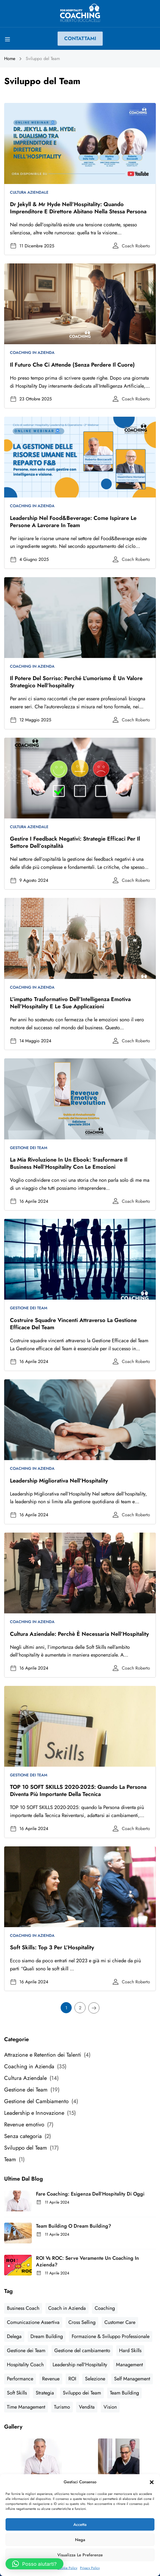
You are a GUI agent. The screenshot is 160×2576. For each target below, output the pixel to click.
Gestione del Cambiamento (36, 2101)
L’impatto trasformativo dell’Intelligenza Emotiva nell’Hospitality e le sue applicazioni (70, 1002)
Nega (80, 2540)
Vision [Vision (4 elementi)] (110, 2407)
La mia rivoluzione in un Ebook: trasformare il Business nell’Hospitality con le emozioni (68, 1163)
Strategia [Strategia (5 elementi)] (45, 2392)
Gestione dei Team (28, 1147)
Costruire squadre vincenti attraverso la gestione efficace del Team (73, 1323)
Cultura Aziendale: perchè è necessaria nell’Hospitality (79, 1634)
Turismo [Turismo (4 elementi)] (62, 2407)
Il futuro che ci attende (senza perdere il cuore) (72, 365)
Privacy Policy (90, 2567)
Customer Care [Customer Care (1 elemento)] (119, 2322)
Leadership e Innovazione (34, 2113)
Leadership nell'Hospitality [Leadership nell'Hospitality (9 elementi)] (80, 2364)
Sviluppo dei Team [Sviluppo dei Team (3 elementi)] (82, 2392)
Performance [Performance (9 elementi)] (20, 2378)
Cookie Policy (67, 2567)
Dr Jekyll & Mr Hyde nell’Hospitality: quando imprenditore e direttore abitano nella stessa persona (78, 208)
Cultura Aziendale (29, 192)
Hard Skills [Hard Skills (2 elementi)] (130, 2350)
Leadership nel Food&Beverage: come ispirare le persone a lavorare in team (73, 521)
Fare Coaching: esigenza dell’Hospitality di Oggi (90, 2194)
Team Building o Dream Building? (73, 2226)
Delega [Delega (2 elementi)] (14, 2336)
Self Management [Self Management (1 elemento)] (132, 2378)
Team (10, 2159)
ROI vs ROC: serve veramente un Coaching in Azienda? (87, 2261)
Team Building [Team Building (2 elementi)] (124, 2392)
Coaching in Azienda (32, 352)
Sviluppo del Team (25, 2148)
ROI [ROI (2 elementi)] (72, 2378)
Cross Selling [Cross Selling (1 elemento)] (82, 2322)
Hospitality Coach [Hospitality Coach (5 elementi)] (25, 2364)
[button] (151, 2482)
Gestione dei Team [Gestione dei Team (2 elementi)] (26, 2350)
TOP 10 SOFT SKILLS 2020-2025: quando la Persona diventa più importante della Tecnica (78, 1790)
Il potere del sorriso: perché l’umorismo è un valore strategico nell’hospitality (76, 682)
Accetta (80, 2524)
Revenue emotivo (24, 2124)
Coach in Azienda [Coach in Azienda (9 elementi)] (67, 2308)
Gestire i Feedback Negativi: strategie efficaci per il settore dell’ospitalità (75, 842)
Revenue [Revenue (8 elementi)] (51, 2378)
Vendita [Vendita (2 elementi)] (87, 2407)
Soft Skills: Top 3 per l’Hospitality (52, 1947)
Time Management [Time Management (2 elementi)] (26, 2407)
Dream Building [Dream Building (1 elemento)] (46, 2336)
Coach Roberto (136, 246)
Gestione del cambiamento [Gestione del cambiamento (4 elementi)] (82, 2350)
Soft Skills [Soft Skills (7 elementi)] (17, 2392)
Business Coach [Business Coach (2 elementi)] (23, 2308)
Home (9, 58)
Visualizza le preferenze (80, 2555)
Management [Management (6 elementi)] (129, 2364)
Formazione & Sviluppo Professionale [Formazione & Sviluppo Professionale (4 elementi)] (110, 2336)
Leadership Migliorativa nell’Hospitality (59, 1481)
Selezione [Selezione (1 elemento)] (95, 2378)
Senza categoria (23, 2136)
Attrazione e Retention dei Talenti (42, 2055)
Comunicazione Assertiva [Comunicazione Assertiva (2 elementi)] (33, 2322)
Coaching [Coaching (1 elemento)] (105, 2308)
